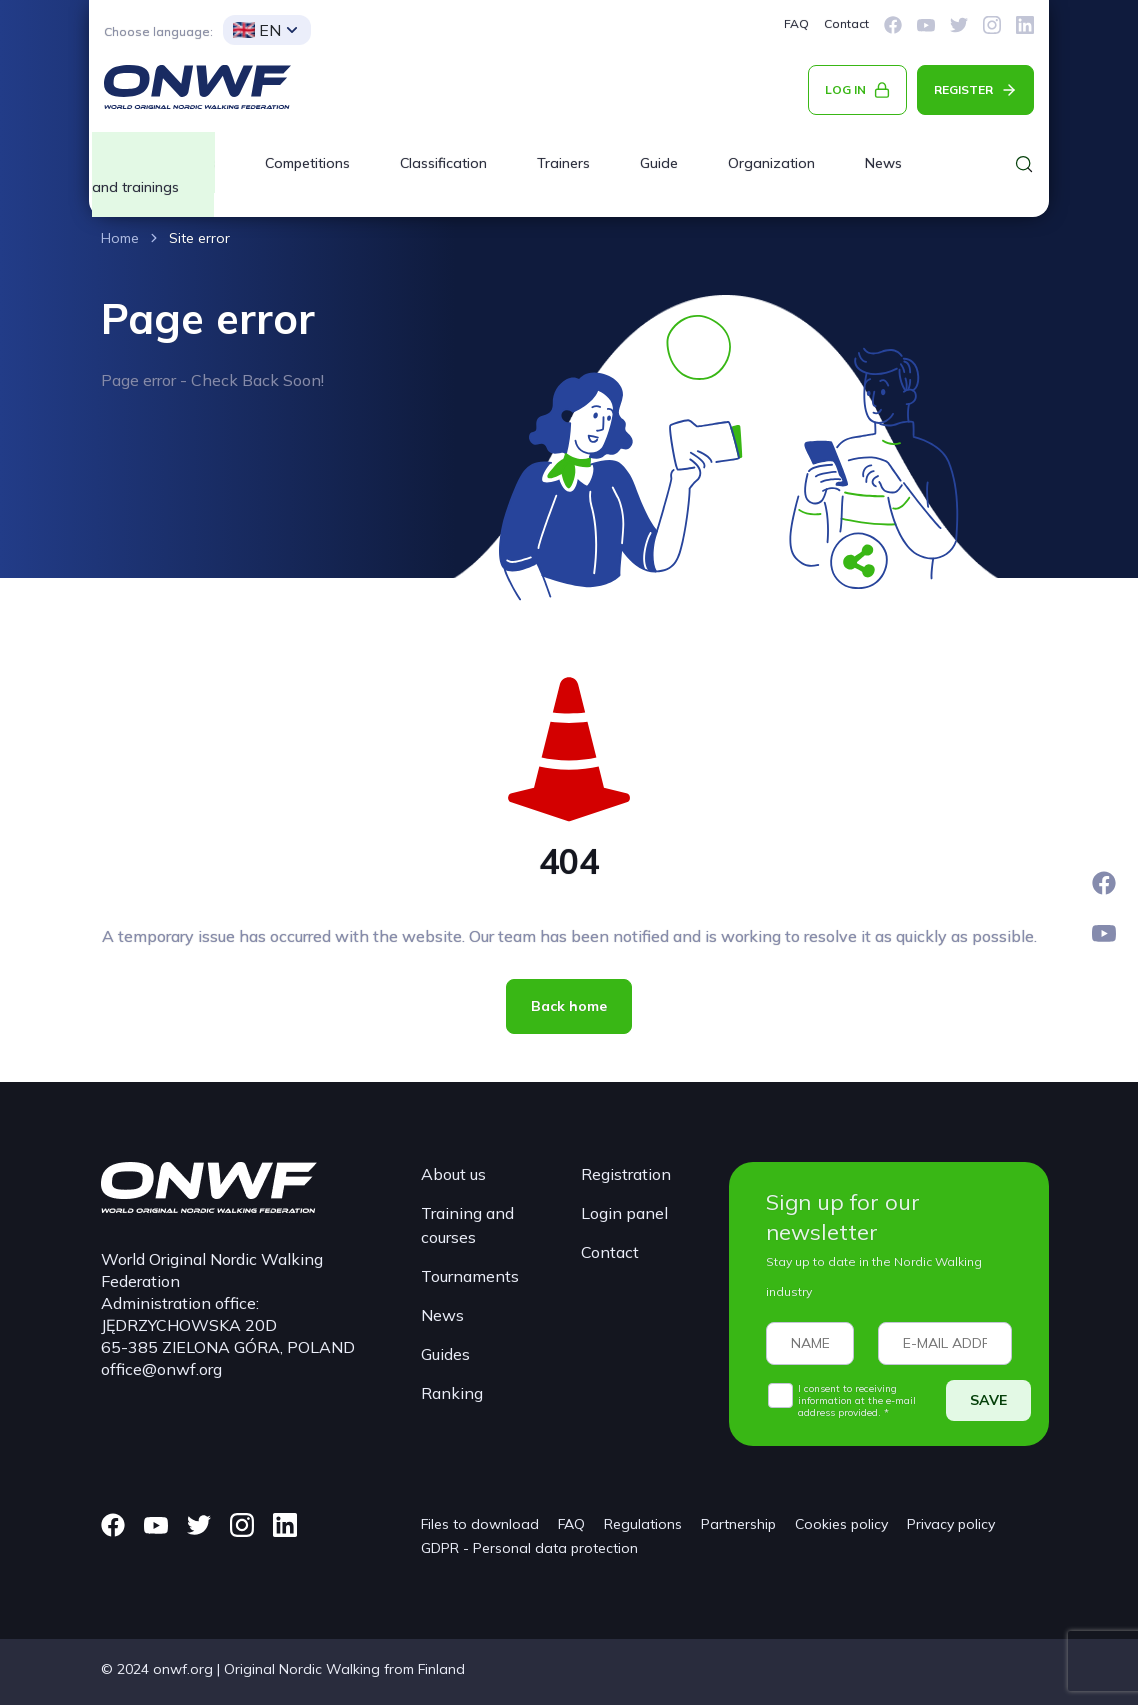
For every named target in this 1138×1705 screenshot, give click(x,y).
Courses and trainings (153, 175)
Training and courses (467, 1225)
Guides (445, 1354)
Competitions (307, 163)
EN (257, 30)
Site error (199, 238)
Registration (626, 1174)
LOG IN (845, 89)
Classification (443, 163)
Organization (771, 163)
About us (453, 1174)
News (883, 163)
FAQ (796, 23)
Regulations (643, 1524)
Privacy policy (951, 1524)
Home (120, 238)
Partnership (738, 1524)
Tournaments (470, 1276)
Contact (846, 23)
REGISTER (963, 89)
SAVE (988, 1400)
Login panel (624, 1213)
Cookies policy (841, 1524)
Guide (659, 163)
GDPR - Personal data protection (529, 1548)
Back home (569, 1006)
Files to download (480, 1524)
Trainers (563, 163)
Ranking (452, 1393)
